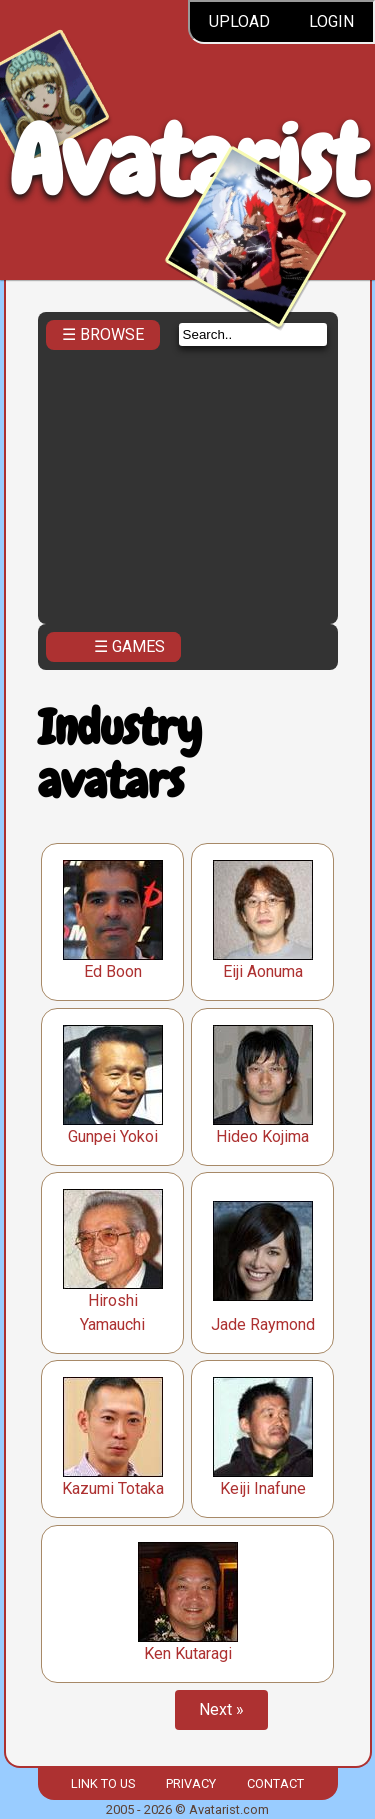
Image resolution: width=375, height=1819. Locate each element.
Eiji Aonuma (263, 971)
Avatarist (187, 161)
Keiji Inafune (263, 1488)
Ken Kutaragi (188, 1653)
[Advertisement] (188, 481)
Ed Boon (113, 971)
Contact (275, 1783)
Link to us (103, 1783)
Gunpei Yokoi (113, 1136)
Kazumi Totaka (113, 1488)
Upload (239, 21)
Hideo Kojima (262, 1136)
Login (331, 21)
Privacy (191, 1783)
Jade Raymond (263, 1324)
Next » (221, 1709)
